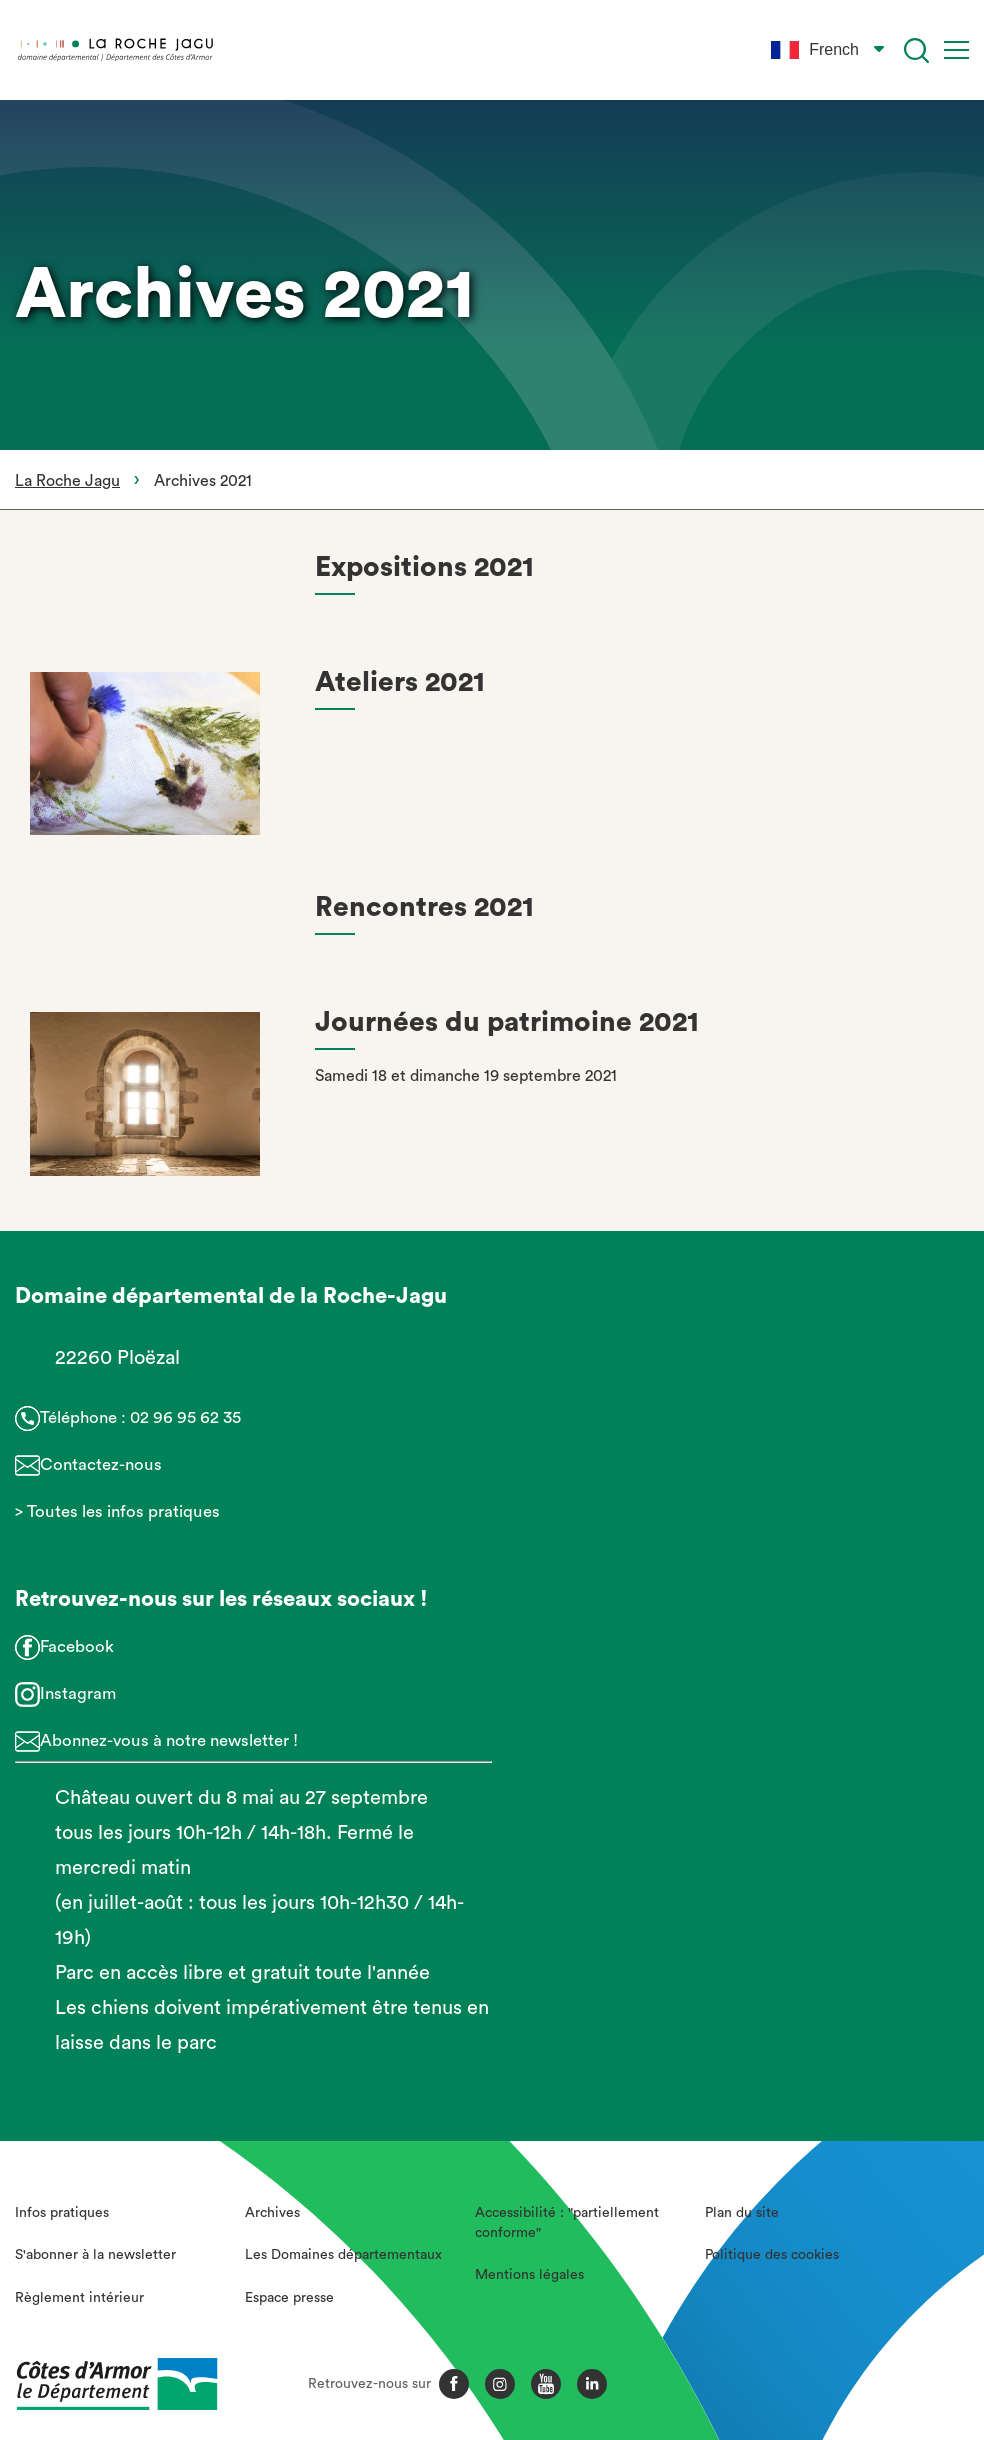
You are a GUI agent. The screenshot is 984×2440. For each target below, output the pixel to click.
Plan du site (742, 2213)
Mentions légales (529, 2275)
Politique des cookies (772, 2255)
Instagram (78, 1693)
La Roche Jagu (67, 481)
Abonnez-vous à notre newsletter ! (169, 1740)
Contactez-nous (101, 1464)
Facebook (77, 1646)
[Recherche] (916, 50)
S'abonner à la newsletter (95, 2255)
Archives (272, 2213)
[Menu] (956, 50)
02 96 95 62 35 (185, 1417)
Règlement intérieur (79, 2298)
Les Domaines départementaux (343, 2255)
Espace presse (289, 2298)
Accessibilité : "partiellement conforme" (567, 2223)
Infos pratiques (62, 2213)
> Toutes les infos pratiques (117, 1511)
